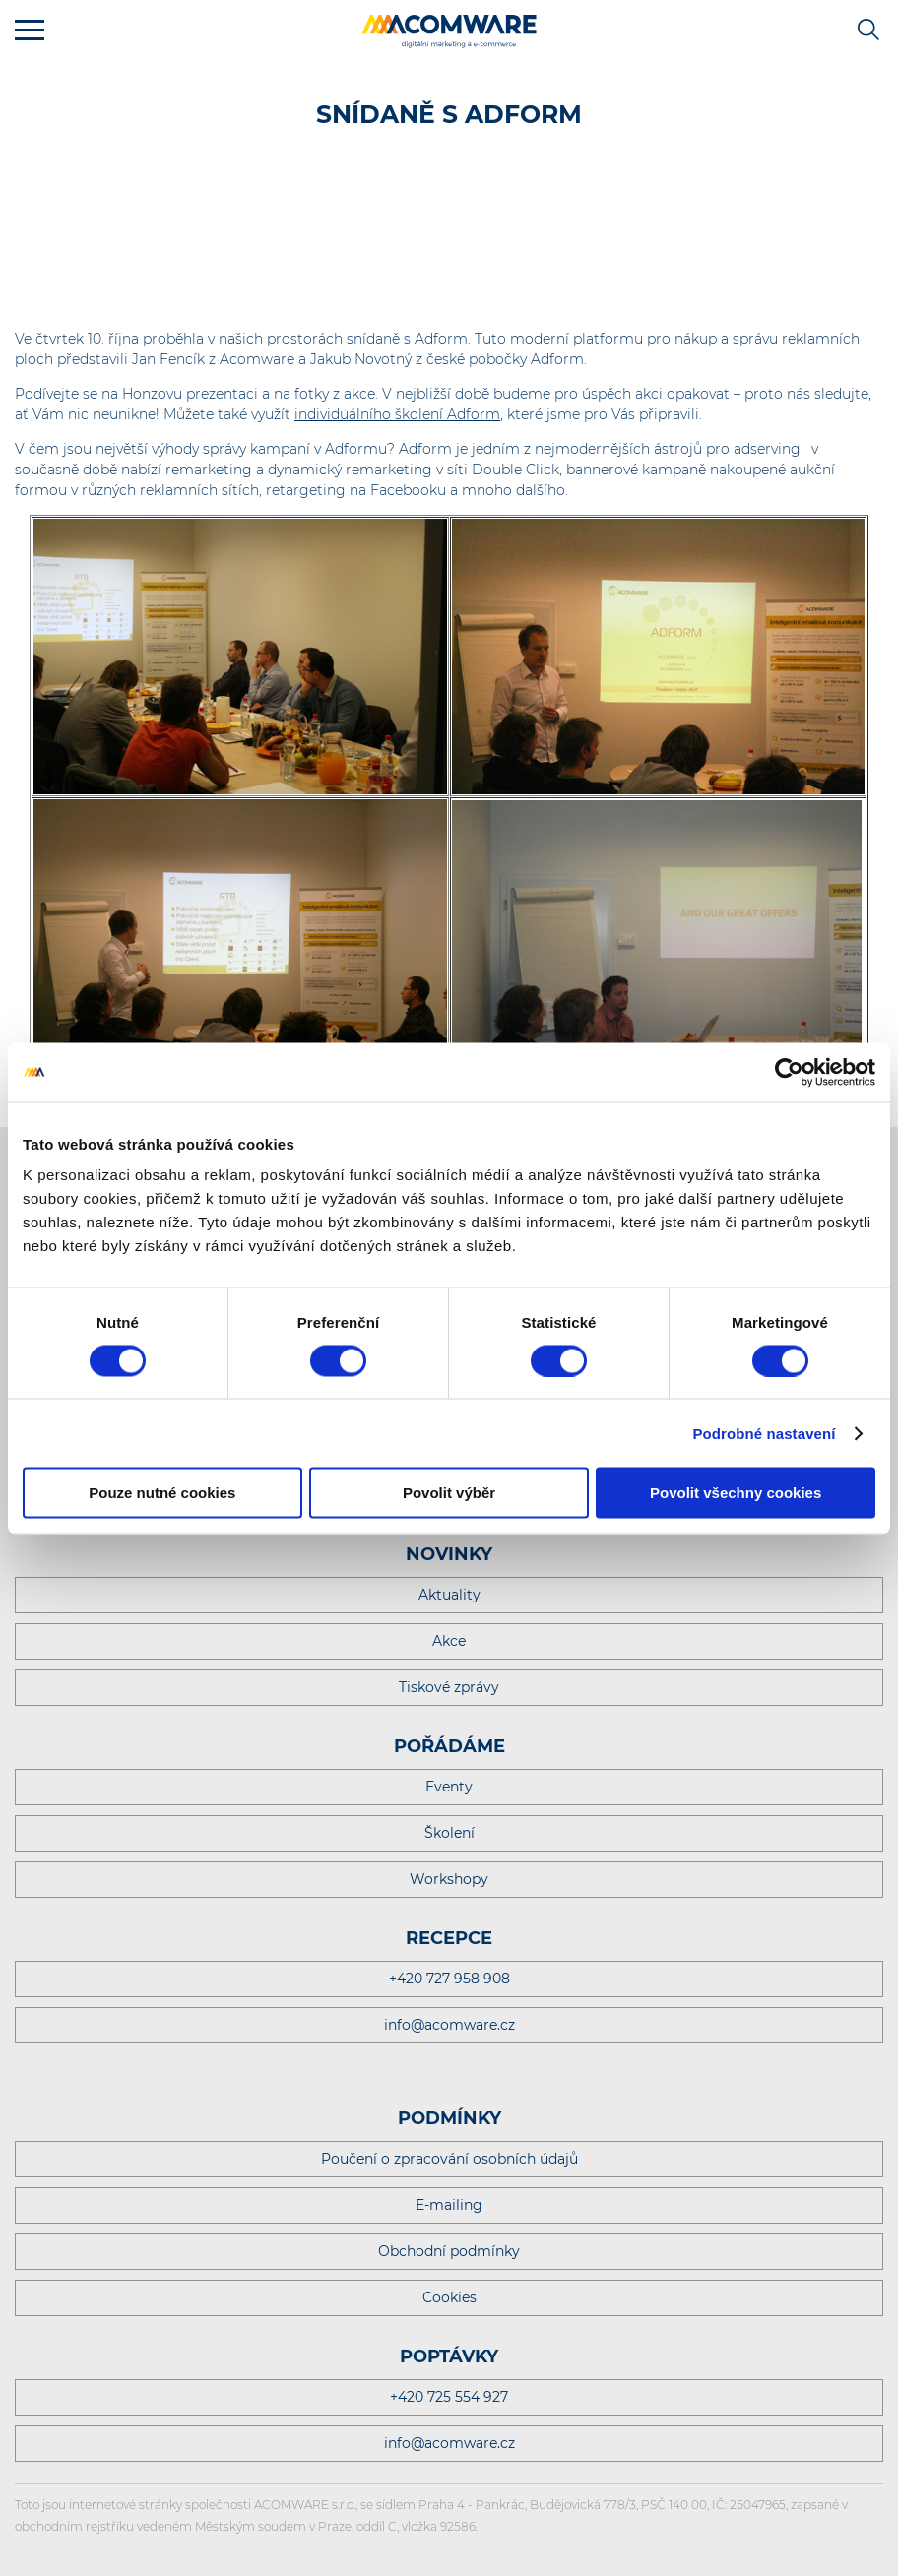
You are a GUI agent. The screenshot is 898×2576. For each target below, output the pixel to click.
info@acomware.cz (449, 2025)
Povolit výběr (449, 1492)
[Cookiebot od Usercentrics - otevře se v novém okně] (789, 1072)
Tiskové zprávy (449, 1687)
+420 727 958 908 (449, 1978)
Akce (449, 1641)
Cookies (449, 2297)
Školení (449, 1833)
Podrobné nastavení (763, 1432)
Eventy (449, 1786)
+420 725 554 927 (449, 2397)
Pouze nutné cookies (162, 1492)
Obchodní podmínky (449, 2251)
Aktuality (449, 1594)
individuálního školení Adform (397, 414)
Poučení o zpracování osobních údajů (449, 2159)
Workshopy (449, 1879)
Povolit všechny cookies (735, 1492)
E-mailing (449, 2205)
